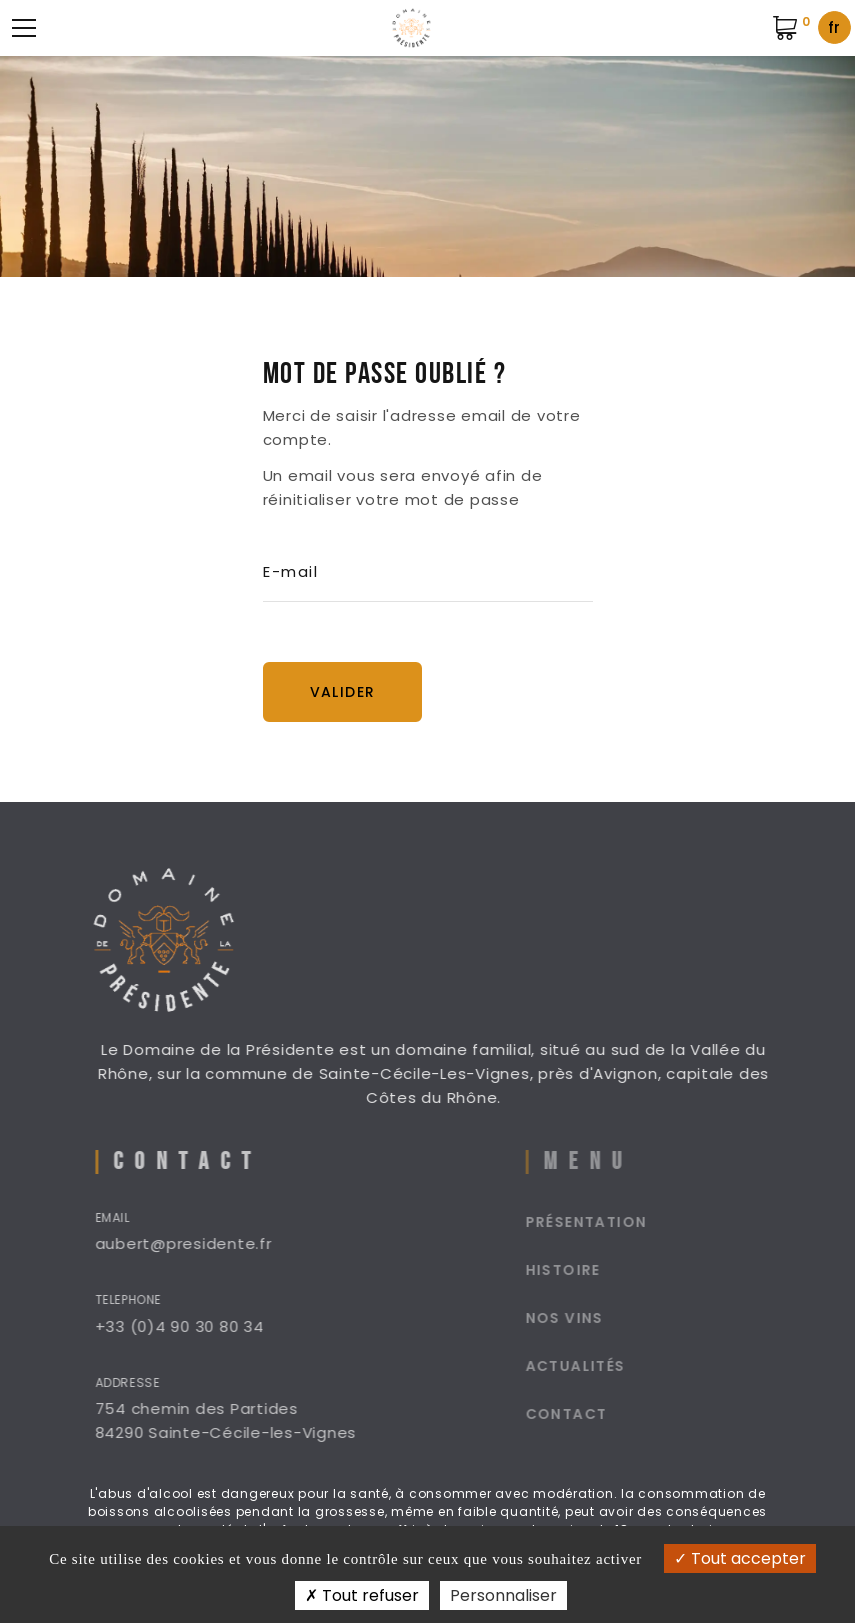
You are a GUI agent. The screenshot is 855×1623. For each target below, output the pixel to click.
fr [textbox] (834, 27)
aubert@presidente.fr (204, 1243)
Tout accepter (740, 1558)
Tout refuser (362, 1595)
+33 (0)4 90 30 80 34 (200, 1326)
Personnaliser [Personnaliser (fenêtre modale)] (503, 1595)
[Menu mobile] (24, 28)
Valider (343, 692)
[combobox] (834, 27)
